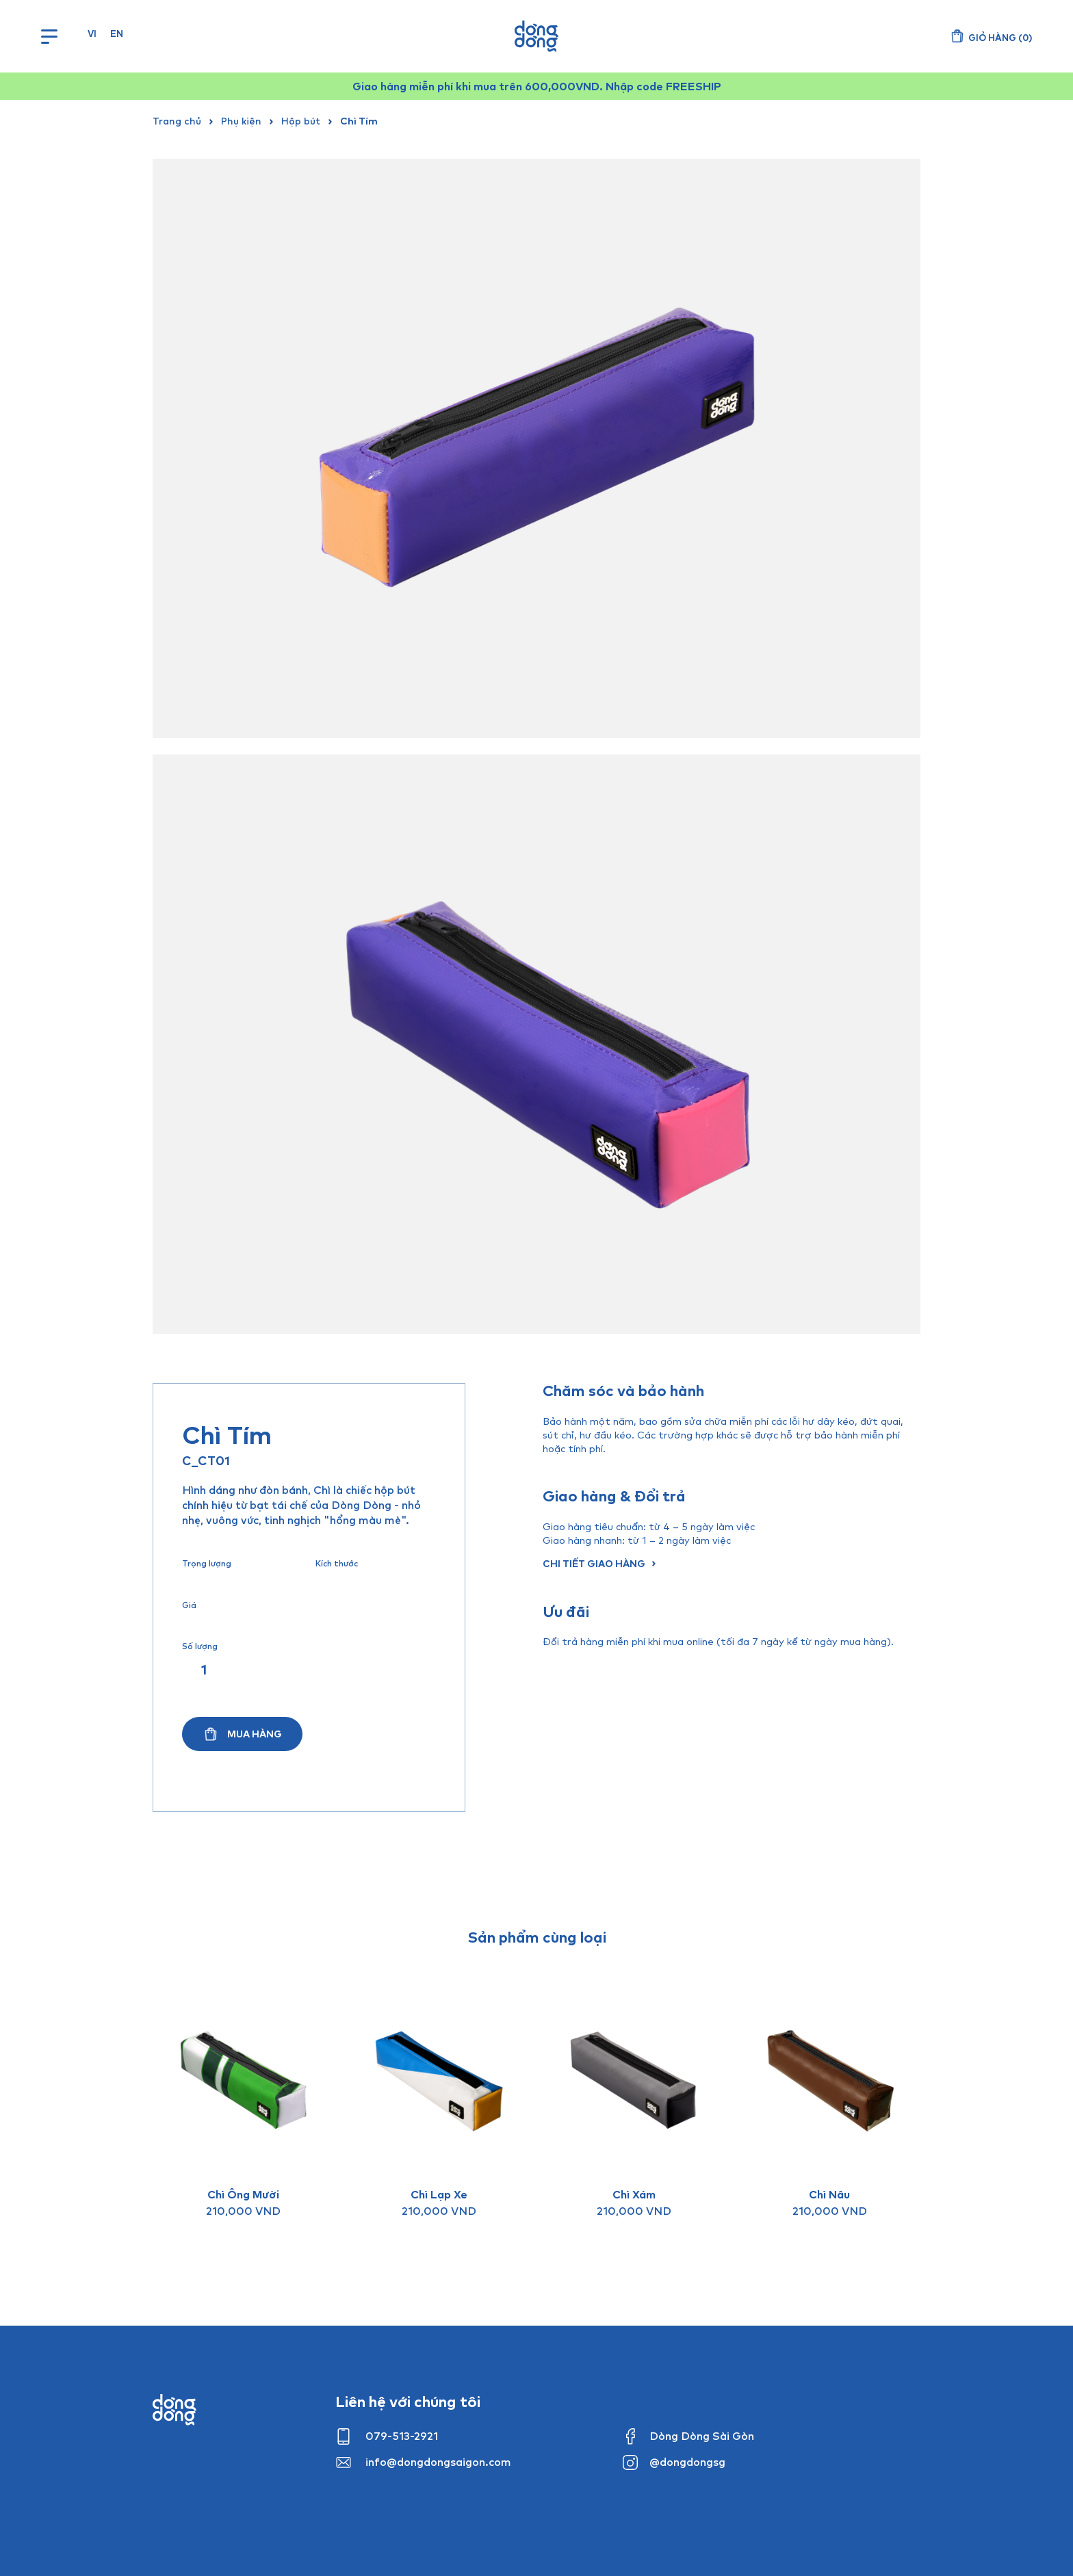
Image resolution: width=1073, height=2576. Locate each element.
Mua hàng (254, 1733)
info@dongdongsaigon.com (438, 2462)
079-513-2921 (401, 2436)
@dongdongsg (687, 2462)
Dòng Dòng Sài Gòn (701, 2436)
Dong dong (174, 2410)
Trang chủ (177, 121)
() (1000, 37)
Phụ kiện (241, 121)
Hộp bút (300, 121)
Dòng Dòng (536, 36)
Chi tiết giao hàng (594, 1563)
